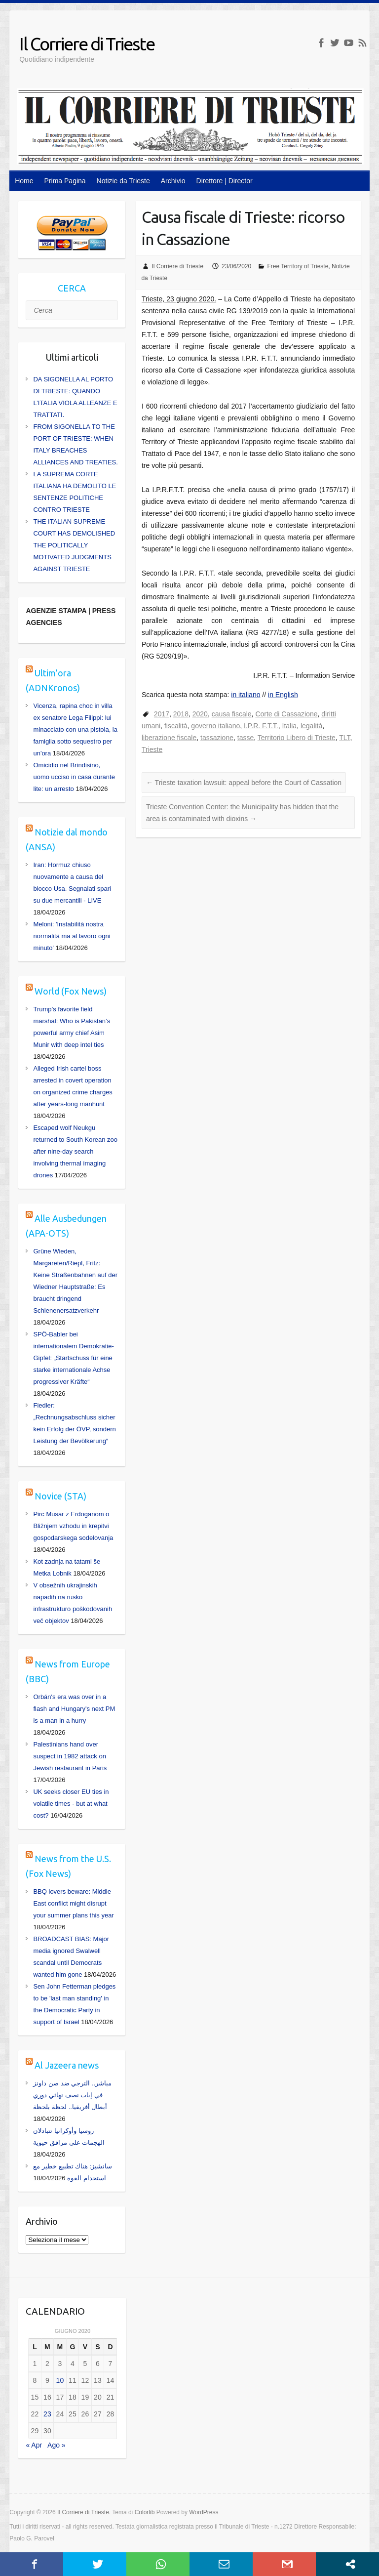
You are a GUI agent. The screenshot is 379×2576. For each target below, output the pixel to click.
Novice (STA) (60, 1496)
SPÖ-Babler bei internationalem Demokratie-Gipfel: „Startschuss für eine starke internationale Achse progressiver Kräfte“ (73, 1357)
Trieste (152, 749)
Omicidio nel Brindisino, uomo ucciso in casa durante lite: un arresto (73, 776)
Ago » (56, 2445)
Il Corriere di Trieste (86, 44)
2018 (181, 714)
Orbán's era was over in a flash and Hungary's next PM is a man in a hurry (74, 1708)
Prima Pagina (65, 181)
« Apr (34, 2445)
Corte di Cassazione (286, 714)
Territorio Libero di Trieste (297, 738)
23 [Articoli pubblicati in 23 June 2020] (47, 2414)
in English (283, 695)
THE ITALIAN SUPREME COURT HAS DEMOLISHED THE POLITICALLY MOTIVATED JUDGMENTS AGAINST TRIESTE (74, 545)
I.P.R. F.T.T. (261, 726)
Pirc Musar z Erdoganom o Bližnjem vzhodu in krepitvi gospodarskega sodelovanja (73, 1525)
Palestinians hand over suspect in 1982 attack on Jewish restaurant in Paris (70, 1756)
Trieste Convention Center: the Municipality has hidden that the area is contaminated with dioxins (242, 813)
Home (24, 181)
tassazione (216, 738)
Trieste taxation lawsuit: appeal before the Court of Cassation (243, 783)
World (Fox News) (71, 991)
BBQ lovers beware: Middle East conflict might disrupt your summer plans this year (73, 1903)
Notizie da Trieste (123, 181)
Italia (289, 726)
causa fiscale (232, 714)
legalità (311, 726)
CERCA (72, 288)
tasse (245, 738)
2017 (161, 714)
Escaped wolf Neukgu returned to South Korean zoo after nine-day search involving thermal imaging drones (75, 1151)
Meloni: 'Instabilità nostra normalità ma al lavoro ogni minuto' (71, 936)
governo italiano (215, 726)
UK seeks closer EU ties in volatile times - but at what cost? (71, 1803)
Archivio (173, 181)
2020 (200, 714)
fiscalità (176, 726)
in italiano (245, 695)
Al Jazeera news (67, 2065)
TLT (344, 738)
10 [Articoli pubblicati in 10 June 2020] (60, 2380)
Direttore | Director (224, 181)
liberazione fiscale (169, 738)
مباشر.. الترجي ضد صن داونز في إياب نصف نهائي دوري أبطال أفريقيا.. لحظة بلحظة (72, 2095)
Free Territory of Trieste (298, 266)
